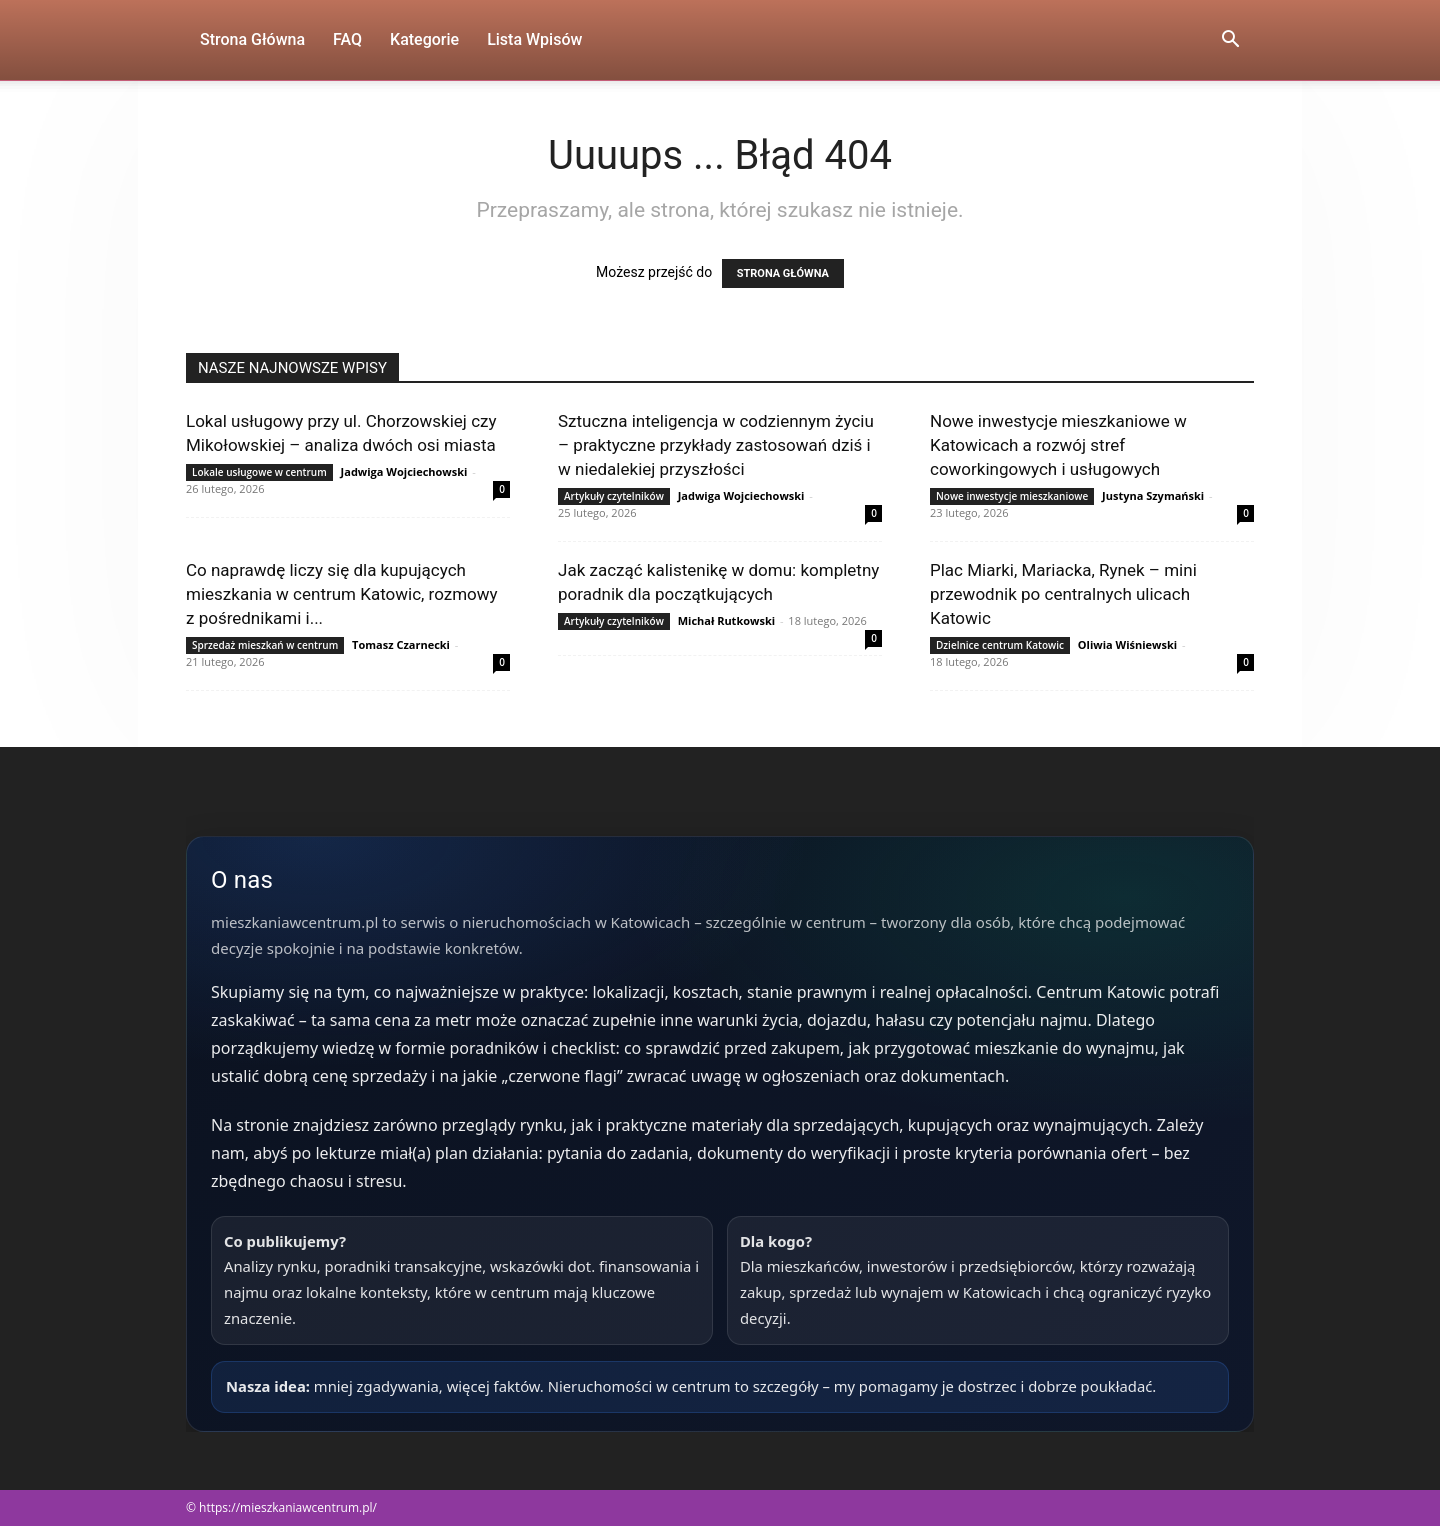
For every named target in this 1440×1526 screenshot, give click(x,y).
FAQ (347, 39)
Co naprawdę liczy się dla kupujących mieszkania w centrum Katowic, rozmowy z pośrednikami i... (342, 594)
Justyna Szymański (1153, 495)
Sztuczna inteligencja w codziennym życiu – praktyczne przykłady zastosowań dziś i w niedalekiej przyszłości (716, 445)
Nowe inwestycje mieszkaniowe (1012, 496)
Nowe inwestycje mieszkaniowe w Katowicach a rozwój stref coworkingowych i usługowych (1058, 445)
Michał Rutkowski (726, 620)
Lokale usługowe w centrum (259, 472)
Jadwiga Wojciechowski (404, 471)
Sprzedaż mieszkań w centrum (265, 645)
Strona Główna (252, 39)
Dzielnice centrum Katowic (1000, 645)
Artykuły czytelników (614, 496)
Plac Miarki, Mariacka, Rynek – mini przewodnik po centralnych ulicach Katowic (1063, 594)
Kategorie (424, 39)
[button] (1230, 41)
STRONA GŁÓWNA (783, 273)
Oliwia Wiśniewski (1127, 644)
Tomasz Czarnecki (401, 644)
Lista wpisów (534, 39)
